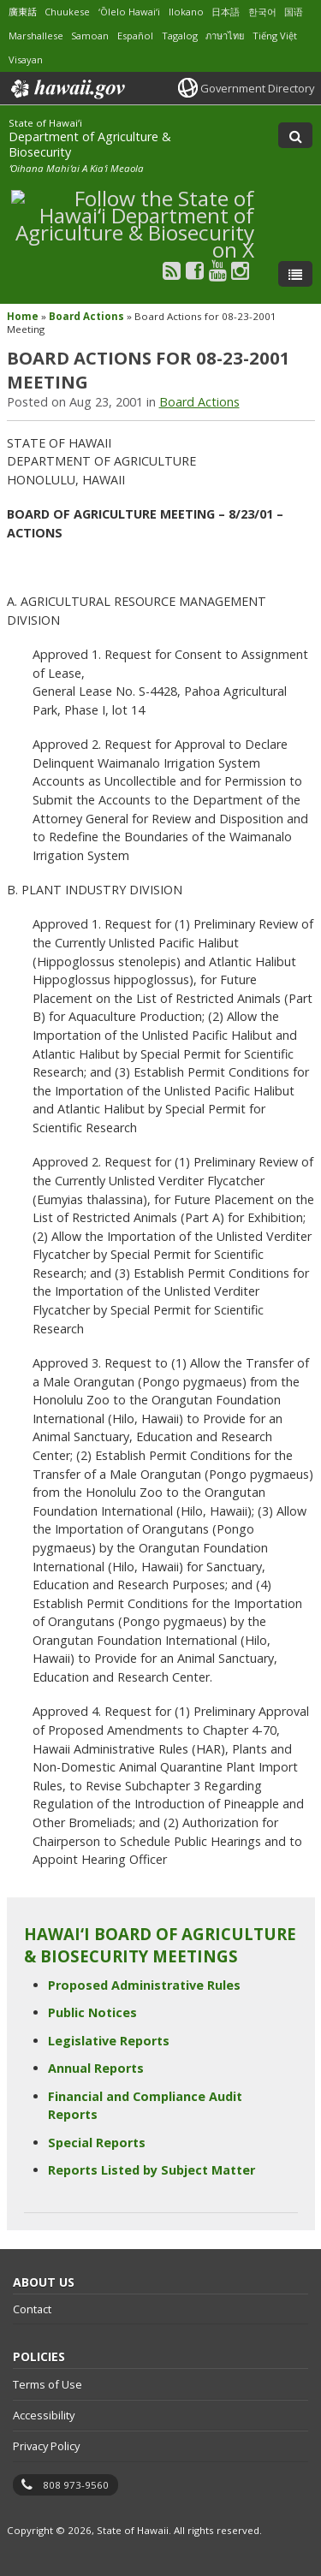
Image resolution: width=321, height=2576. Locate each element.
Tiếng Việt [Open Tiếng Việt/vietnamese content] (275, 35)
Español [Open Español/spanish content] (135, 35)
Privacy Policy (46, 2446)
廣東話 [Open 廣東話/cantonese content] (23, 11)
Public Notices (92, 2012)
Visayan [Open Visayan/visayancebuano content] (26, 59)
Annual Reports (96, 2068)
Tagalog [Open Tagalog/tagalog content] (180, 35)
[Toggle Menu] (295, 274)
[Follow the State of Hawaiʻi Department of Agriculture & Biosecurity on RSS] (172, 270)
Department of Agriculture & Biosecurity (90, 144)
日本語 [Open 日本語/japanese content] (225, 11)
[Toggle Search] (295, 135)
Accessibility (43, 2415)
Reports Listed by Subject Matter (151, 2170)
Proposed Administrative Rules (144, 1985)
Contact (32, 2309)
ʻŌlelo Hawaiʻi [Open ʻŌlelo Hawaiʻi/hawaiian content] (129, 11)
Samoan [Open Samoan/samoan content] (90, 35)
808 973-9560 (76, 2484)
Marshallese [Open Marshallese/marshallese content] (36, 35)
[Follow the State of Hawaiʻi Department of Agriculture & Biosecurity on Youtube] (218, 270)
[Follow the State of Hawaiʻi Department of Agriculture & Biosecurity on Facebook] (195, 270)
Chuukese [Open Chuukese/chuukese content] (67, 11)
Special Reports (97, 2142)
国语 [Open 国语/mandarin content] (293, 11)
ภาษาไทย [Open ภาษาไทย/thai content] (224, 35)
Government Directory (257, 88)
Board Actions (86, 316)
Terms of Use (47, 2384)
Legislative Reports (108, 2041)
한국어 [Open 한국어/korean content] (262, 11)
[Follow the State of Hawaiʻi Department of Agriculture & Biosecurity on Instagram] (240, 270)
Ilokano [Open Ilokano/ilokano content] (186, 11)
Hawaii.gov (66, 89)
